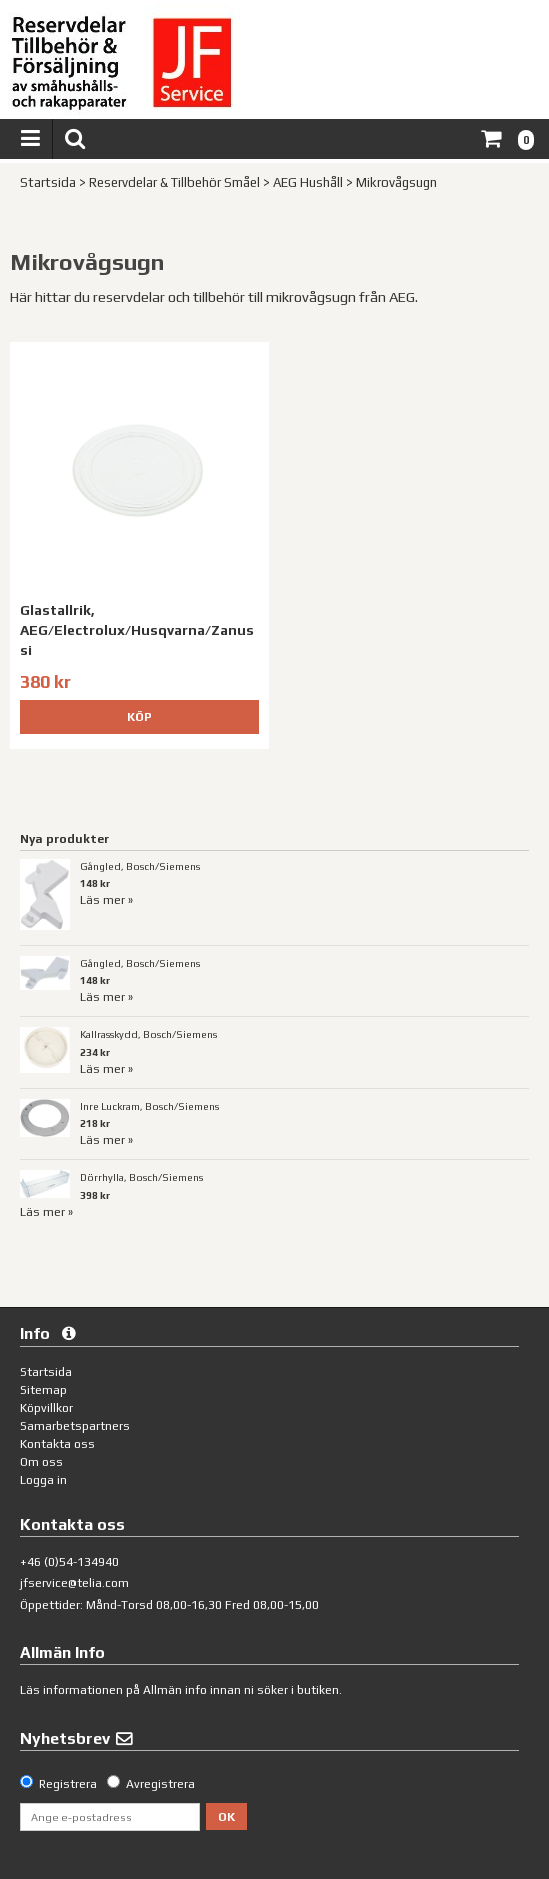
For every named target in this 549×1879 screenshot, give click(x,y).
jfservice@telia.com (74, 1583)
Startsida (48, 182)
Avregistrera (160, 1784)
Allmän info (175, 1690)
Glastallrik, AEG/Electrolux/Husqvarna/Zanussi (137, 629)
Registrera (68, 1784)
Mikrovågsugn (396, 182)
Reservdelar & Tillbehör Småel (174, 182)
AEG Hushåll (308, 182)
